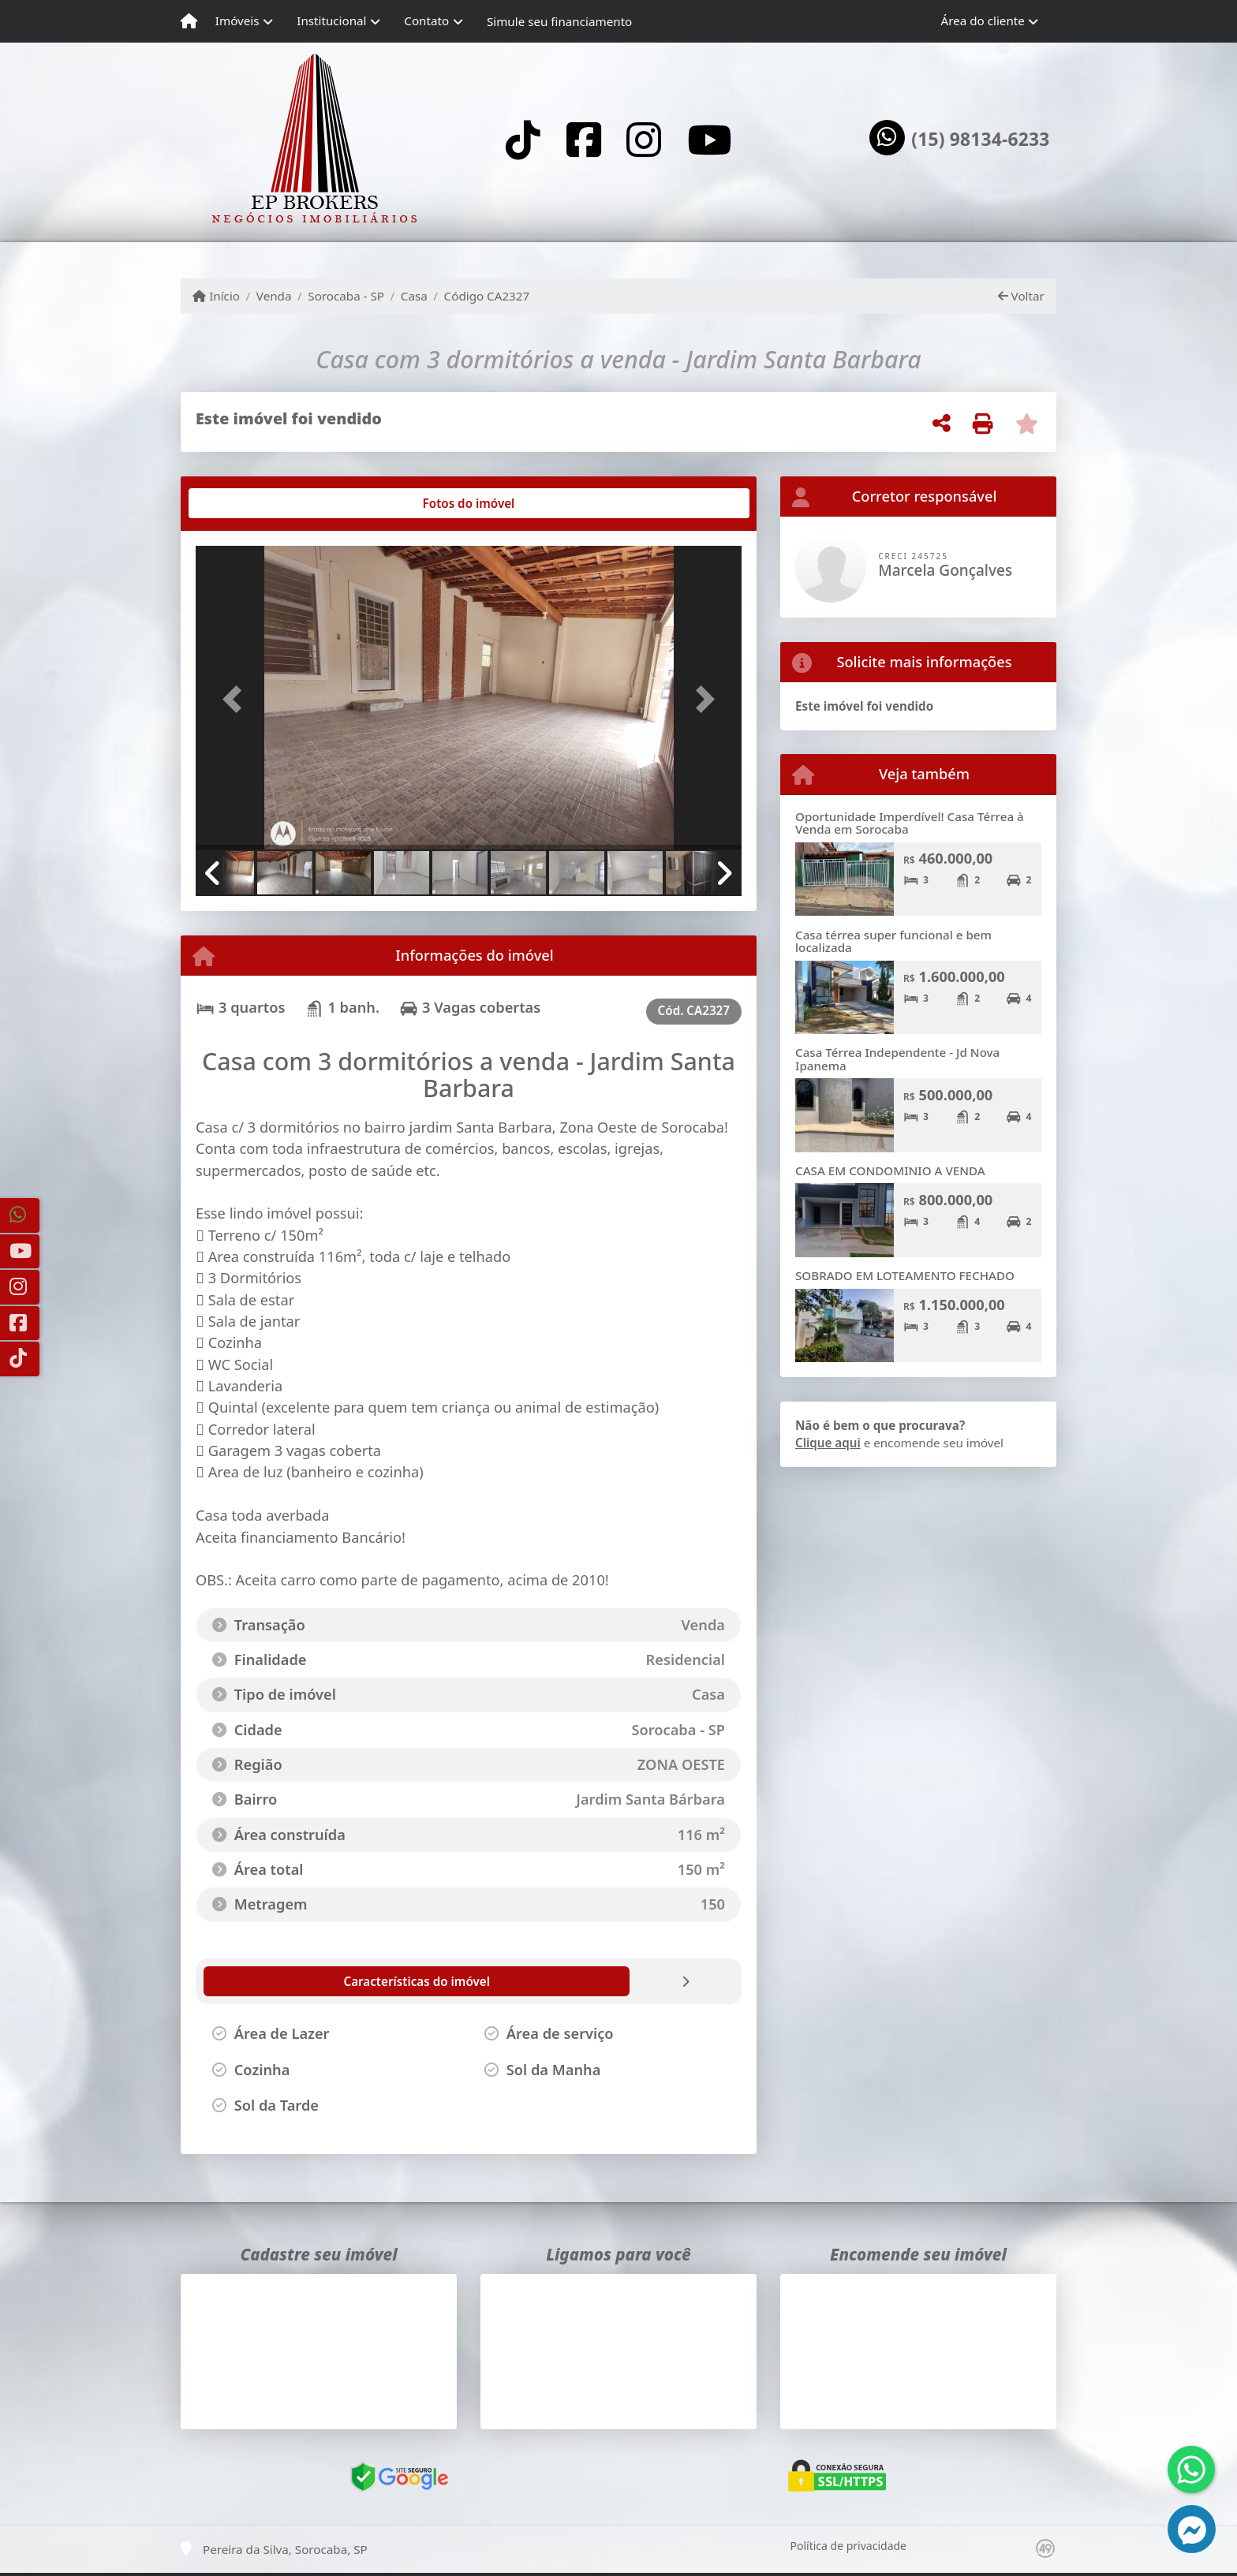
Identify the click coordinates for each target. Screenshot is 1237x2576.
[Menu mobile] (189, 21)
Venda (274, 296)
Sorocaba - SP (346, 296)
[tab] (247, 503)
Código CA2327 (487, 296)
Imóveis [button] (237, 20)
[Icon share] (523, 139)
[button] (237, 699)
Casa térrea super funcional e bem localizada (893, 941)
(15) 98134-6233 (980, 140)
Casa (414, 296)
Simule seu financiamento (559, 21)
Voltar (1021, 296)
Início (216, 296)
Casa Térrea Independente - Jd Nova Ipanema (897, 1058)
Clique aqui (828, 1442)
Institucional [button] (331, 20)
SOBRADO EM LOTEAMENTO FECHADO (905, 1275)
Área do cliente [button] (983, 20)
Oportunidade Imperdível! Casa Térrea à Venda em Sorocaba (909, 823)
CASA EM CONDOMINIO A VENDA (890, 1170)
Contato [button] (426, 20)
